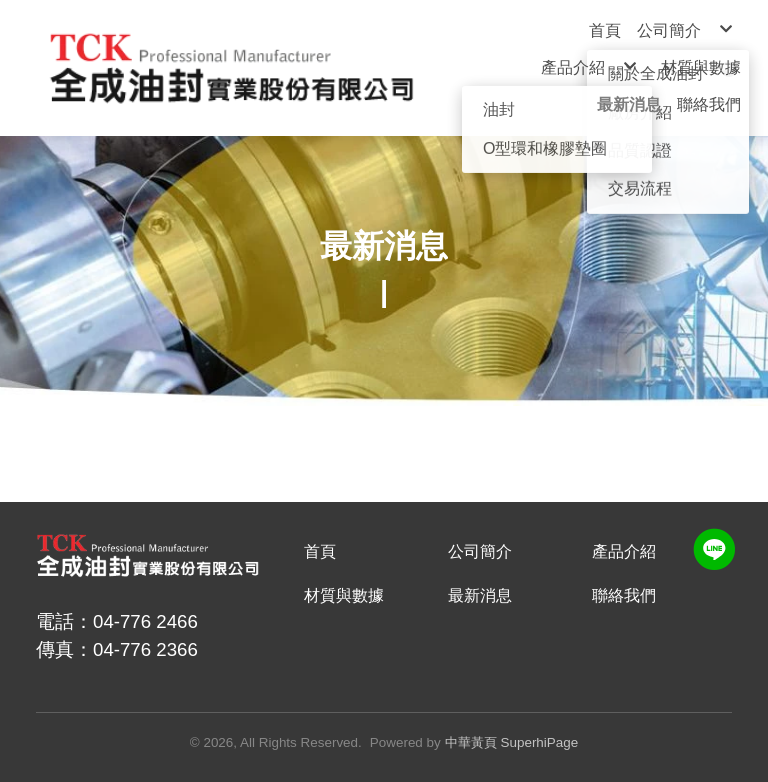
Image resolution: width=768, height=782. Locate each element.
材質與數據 (344, 595)
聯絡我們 (624, 595)
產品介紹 (624, 551)
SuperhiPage (540, 742)
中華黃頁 (471, 742)
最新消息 (480, 595)
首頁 (320, 551)
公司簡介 (480, 551)
